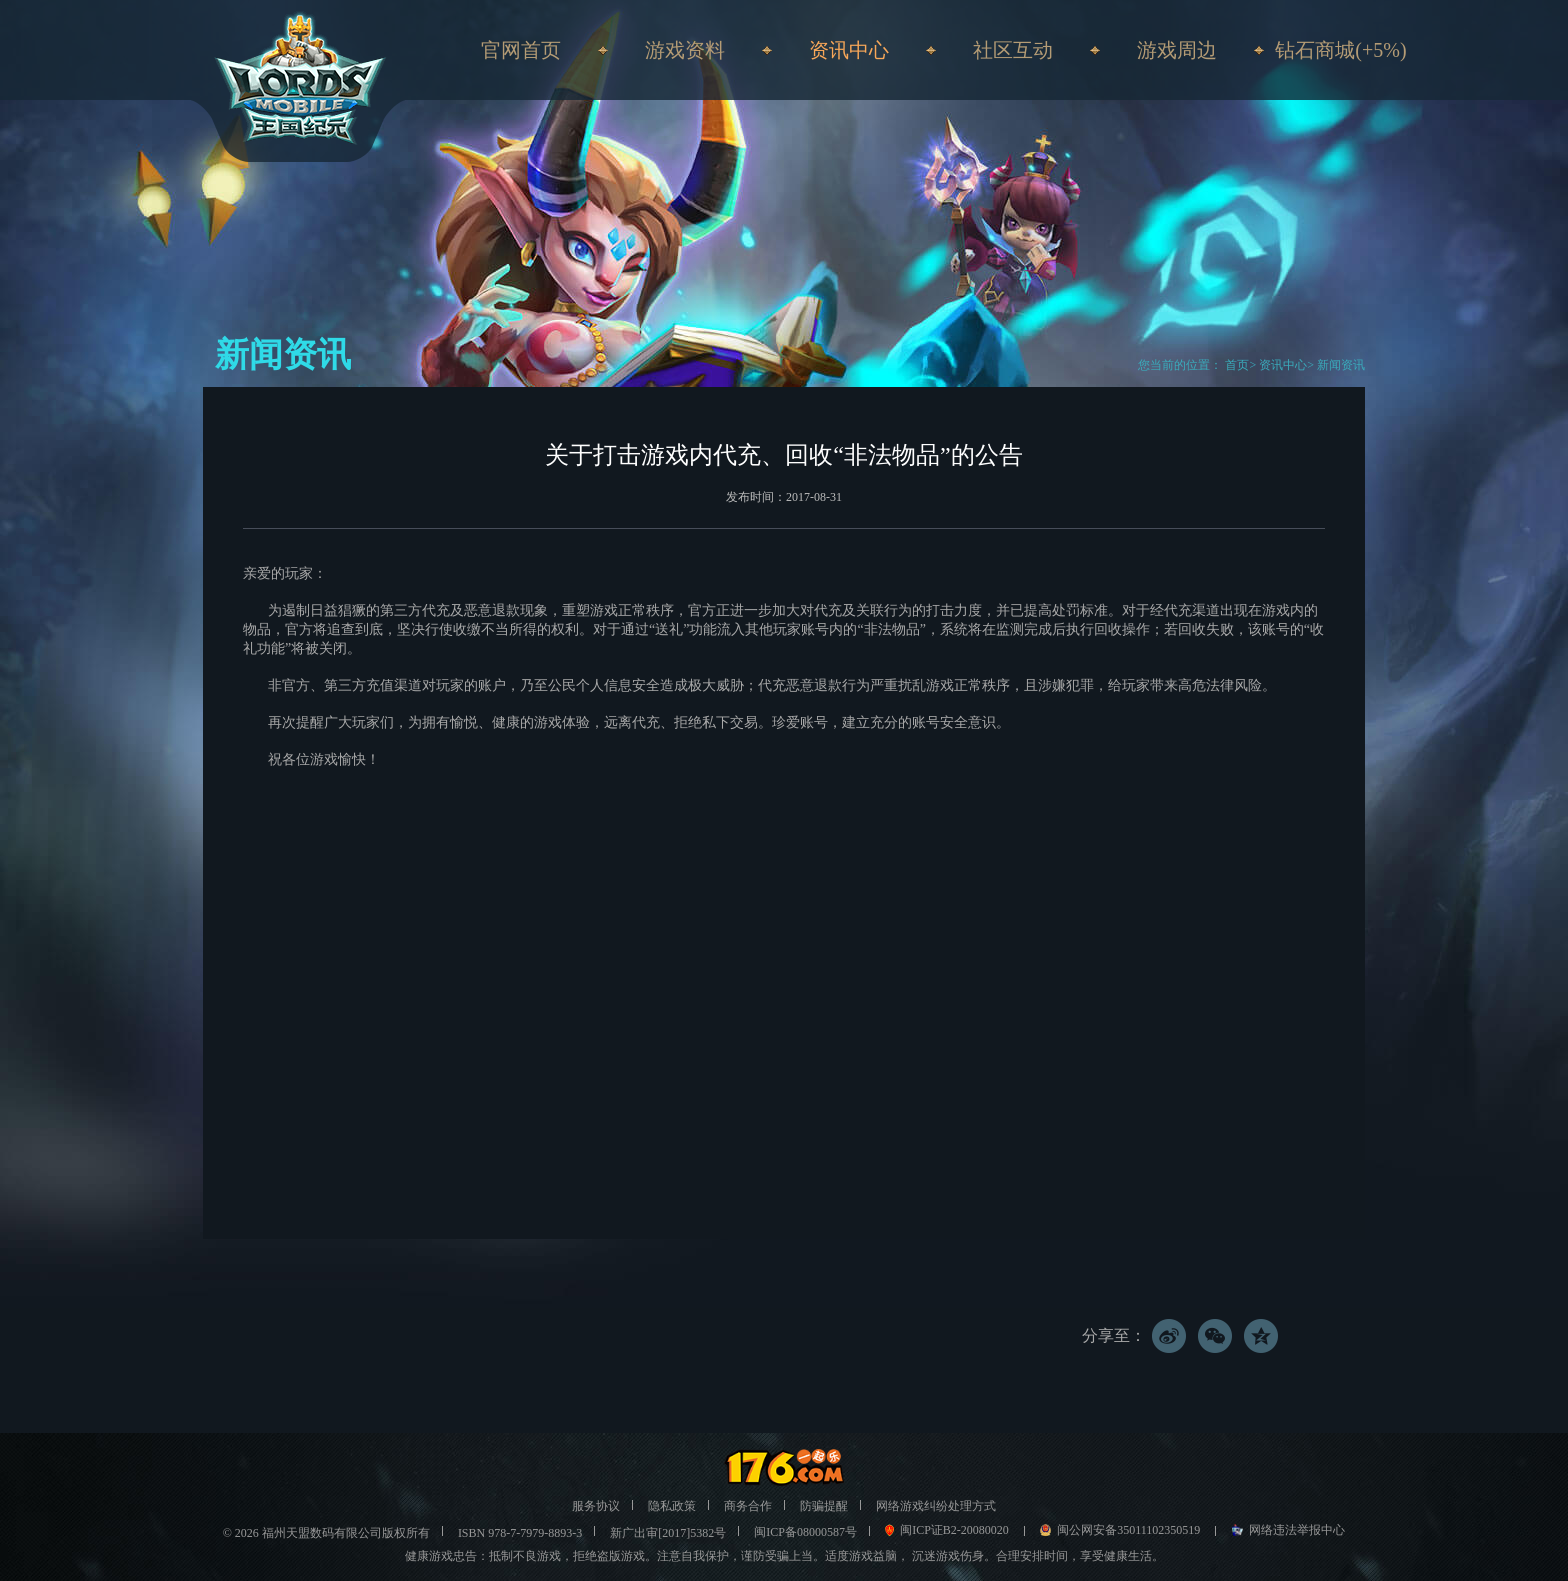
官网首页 (521, 50)
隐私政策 (672, 1506)
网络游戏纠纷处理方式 (936, 1506)
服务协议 (596, 1506)
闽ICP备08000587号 (805, 1532)
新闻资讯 (1341, 365)
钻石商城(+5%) (1340, 50)
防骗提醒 (824, 1506)
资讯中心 (1283, 365)
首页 (1235, 365)
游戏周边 (1177, 50)
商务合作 (748, 1506)
